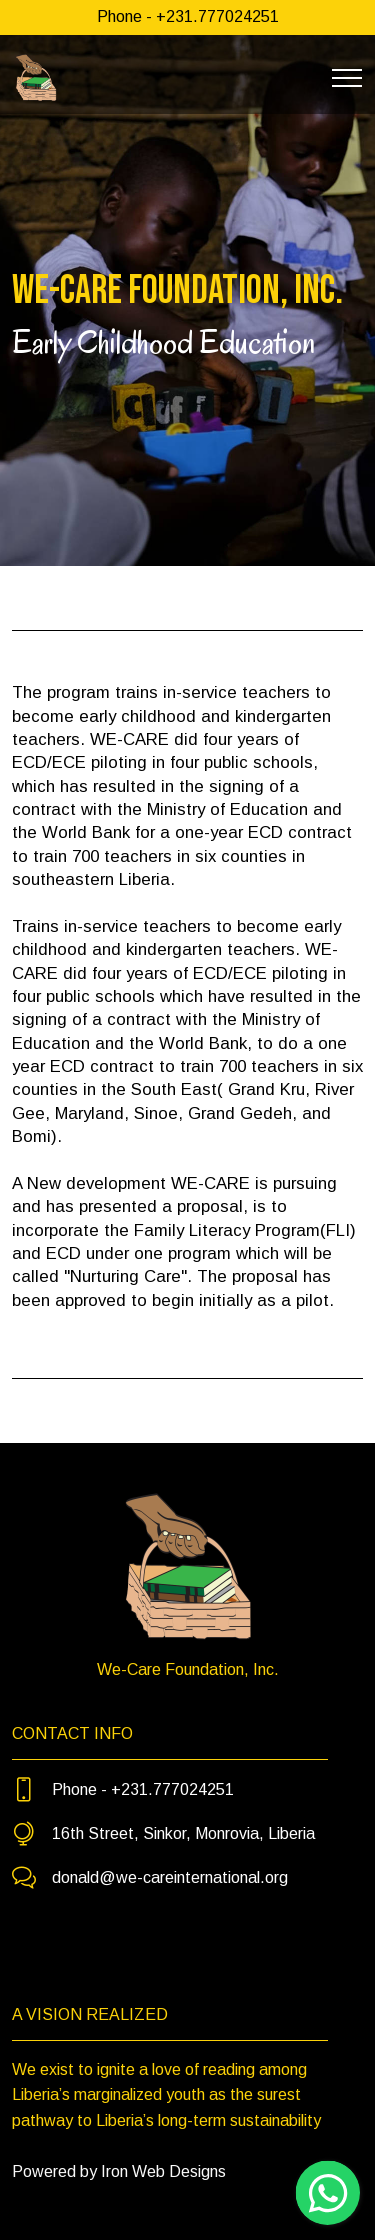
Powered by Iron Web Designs (119, 2171)
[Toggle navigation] (347, 78)
